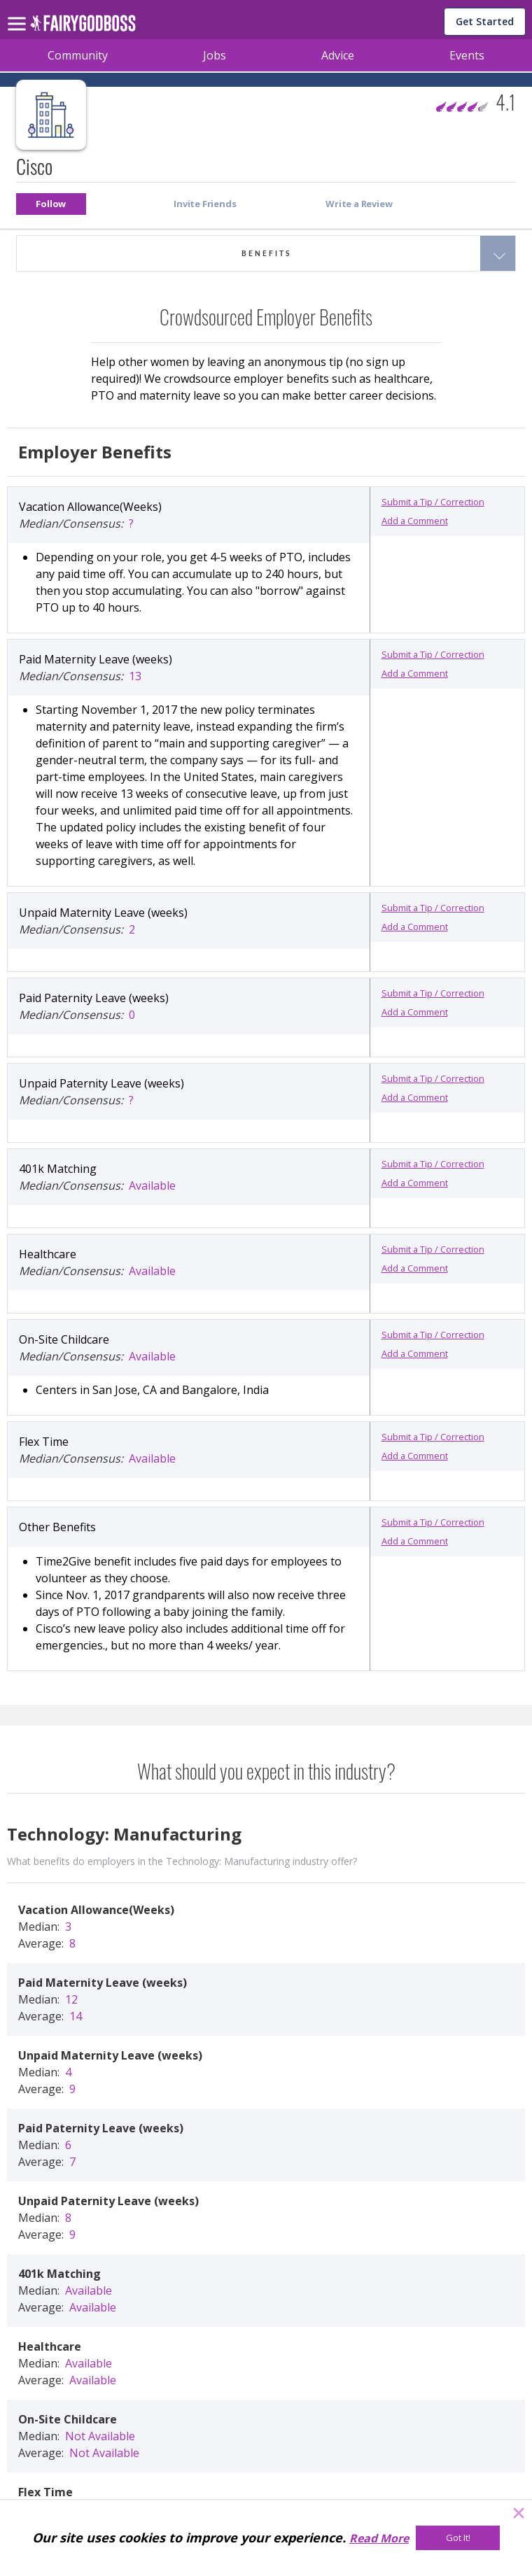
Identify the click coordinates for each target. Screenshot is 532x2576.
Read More (379, 2538)
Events (466, 55)
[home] (83, 27)
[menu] (19, 12)
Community (78, 55)
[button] (51, 204)
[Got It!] (458, 2538)
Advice (337, 55)
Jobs (214, 55)
